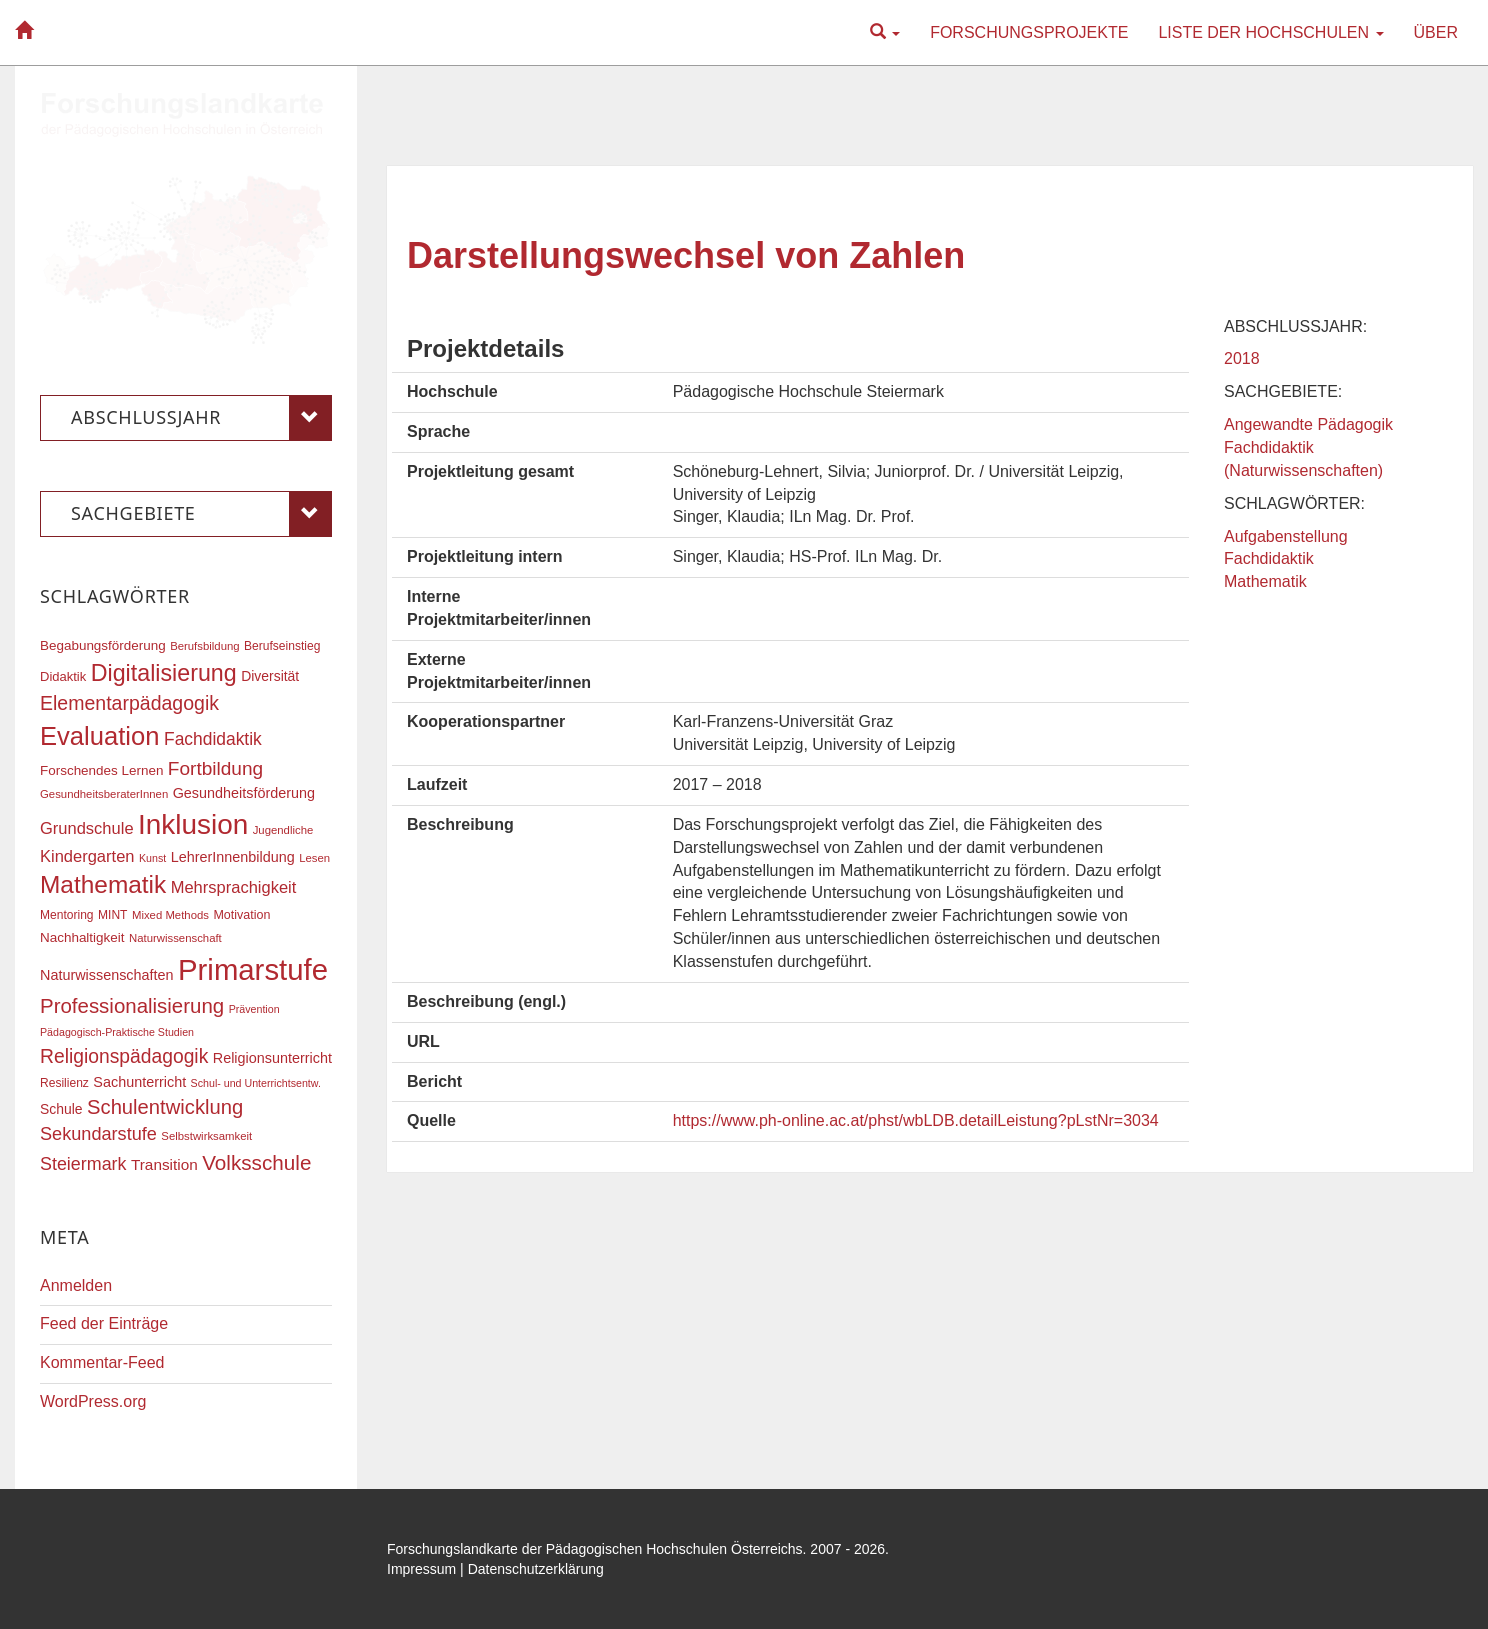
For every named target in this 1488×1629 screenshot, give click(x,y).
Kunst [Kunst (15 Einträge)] (152, 858)
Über (1436, 32)
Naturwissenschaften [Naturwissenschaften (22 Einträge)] (107, 975)
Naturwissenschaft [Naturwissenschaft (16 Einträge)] (175, 938)
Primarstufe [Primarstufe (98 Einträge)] (253, 969)
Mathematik (1265, 581)
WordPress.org (93, 1401)
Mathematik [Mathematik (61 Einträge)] (103, 884)
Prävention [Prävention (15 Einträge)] (254, 1009)
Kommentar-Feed (102, 1362)
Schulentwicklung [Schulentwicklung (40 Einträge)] (165, 1107)
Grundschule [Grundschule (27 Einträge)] (87, 828)
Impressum (421, 1569)
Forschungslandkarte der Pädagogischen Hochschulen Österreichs (595, 1549)
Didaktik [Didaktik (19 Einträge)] (63, 676)
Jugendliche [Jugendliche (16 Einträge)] (283, 830)
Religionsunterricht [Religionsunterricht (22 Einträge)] (272, 1058)
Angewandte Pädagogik (1308, 424)
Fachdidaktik (1269, 558)
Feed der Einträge (104, 1323)
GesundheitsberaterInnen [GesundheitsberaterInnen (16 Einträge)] (104, 794)
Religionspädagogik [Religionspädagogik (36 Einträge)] (124, 1056)
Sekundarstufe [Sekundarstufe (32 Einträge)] (98, 1134)
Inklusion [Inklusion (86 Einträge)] (193, 824)
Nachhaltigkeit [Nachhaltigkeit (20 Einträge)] (82, 937)
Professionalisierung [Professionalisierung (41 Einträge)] (132, 1005)
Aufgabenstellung (1286, 536)
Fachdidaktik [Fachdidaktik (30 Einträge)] (213, 739)
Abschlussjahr (201, 418)
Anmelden (76, 1285)
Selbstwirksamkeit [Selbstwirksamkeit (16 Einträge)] (206, 1136)
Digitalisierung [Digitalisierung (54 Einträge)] (164, 673)
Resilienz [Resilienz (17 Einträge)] (64, 1083)
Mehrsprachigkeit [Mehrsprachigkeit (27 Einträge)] (234, 887)
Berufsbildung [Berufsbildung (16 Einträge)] (204, 646)
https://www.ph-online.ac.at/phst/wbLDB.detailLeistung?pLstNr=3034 (916, 1120)
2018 (1242, 358)
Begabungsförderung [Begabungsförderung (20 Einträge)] (103, 645)
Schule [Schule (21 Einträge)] (61, 1109)
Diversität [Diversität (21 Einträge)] (270, 676)
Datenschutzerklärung (536, 1569)
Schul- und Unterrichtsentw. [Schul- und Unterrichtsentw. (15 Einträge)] (256, 1083)
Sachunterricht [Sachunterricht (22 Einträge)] (139, 1082)
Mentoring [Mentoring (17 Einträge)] (67, 915)
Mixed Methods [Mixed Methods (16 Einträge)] (170, 915)
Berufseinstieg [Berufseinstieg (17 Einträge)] (282, 646)
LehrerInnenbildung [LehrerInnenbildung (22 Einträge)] (233, 857)
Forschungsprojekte (1029, 32)
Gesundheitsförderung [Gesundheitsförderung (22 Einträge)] (244, 793)
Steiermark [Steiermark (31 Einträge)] (83, 1164)
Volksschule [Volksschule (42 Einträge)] (256, 1162)
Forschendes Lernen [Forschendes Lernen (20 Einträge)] (101, 770)
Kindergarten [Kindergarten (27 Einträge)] (87, 856)
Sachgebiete (201, 514)
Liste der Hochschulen (1270, 32)
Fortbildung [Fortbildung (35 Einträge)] (215, 768)
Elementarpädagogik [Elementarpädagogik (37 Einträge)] (129, 703)
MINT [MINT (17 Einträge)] (112, 915)
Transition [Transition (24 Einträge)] (164, 1164)
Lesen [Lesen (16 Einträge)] (314, 858)
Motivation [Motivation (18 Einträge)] (241, 915)
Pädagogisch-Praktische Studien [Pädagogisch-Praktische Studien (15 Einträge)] (117, 1032)
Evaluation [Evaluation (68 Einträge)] (100, 736)
